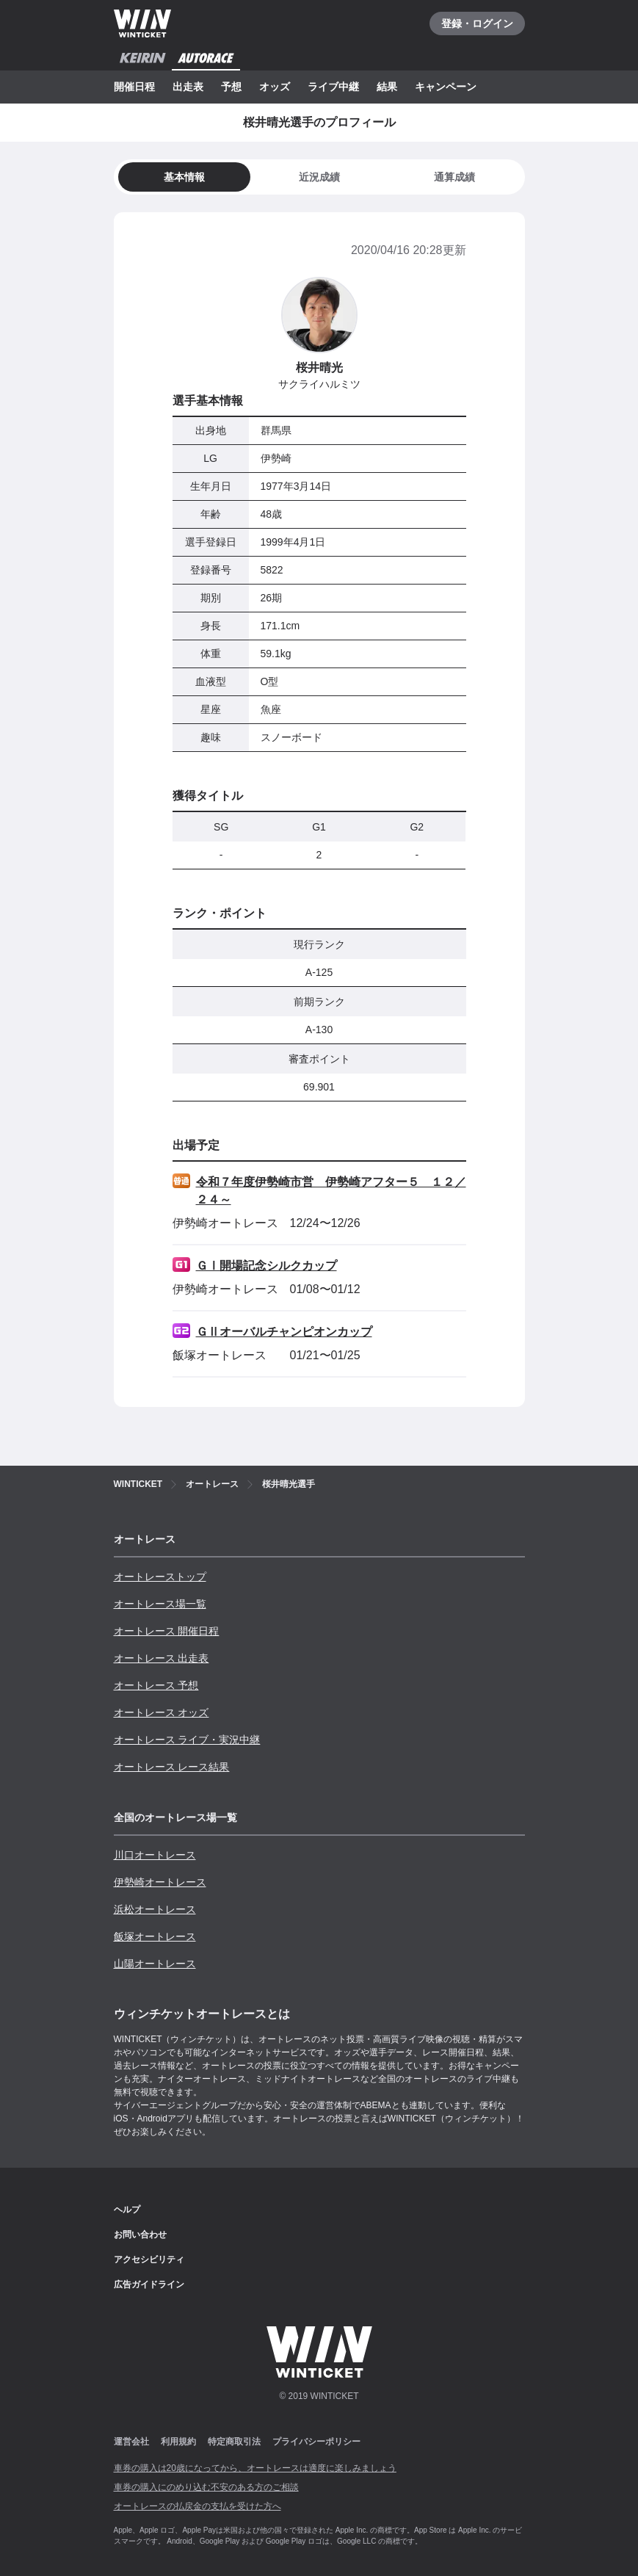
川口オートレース (155, 1855)
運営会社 (131, 2441)
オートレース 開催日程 (167, 1631)
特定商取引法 (234, 2441)
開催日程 (134, 87)
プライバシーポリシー (316, 2441)
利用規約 (178, 2441)
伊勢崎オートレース (160, 1882)
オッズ (274, 87)
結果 (387, 87)
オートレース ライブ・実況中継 (187, 1739)
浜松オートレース (155, 1909)
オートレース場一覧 (160, 1604)
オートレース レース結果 (172, 1767)
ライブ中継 (333, 87)
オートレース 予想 (156, 1685)
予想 (231, 87)
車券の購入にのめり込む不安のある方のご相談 (206, 2487)
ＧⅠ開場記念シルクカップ (266, 1265)
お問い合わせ (140, 2234)
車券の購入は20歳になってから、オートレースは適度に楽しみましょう (255, 2468)
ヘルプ (127, 2209)
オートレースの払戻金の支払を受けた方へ (197, 2506)
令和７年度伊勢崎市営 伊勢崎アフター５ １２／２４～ (331, 1191)
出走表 (188, 87)
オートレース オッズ (161, 1712)
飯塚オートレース (155, 1936)
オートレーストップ (160, 1576)
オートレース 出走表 (161, 1658)
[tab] (319, 177)
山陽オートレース (155, 1963)
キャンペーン (445, 87)
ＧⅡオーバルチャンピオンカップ (284, 1331)
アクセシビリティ (149, 2259)
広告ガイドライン (149, 2284)
